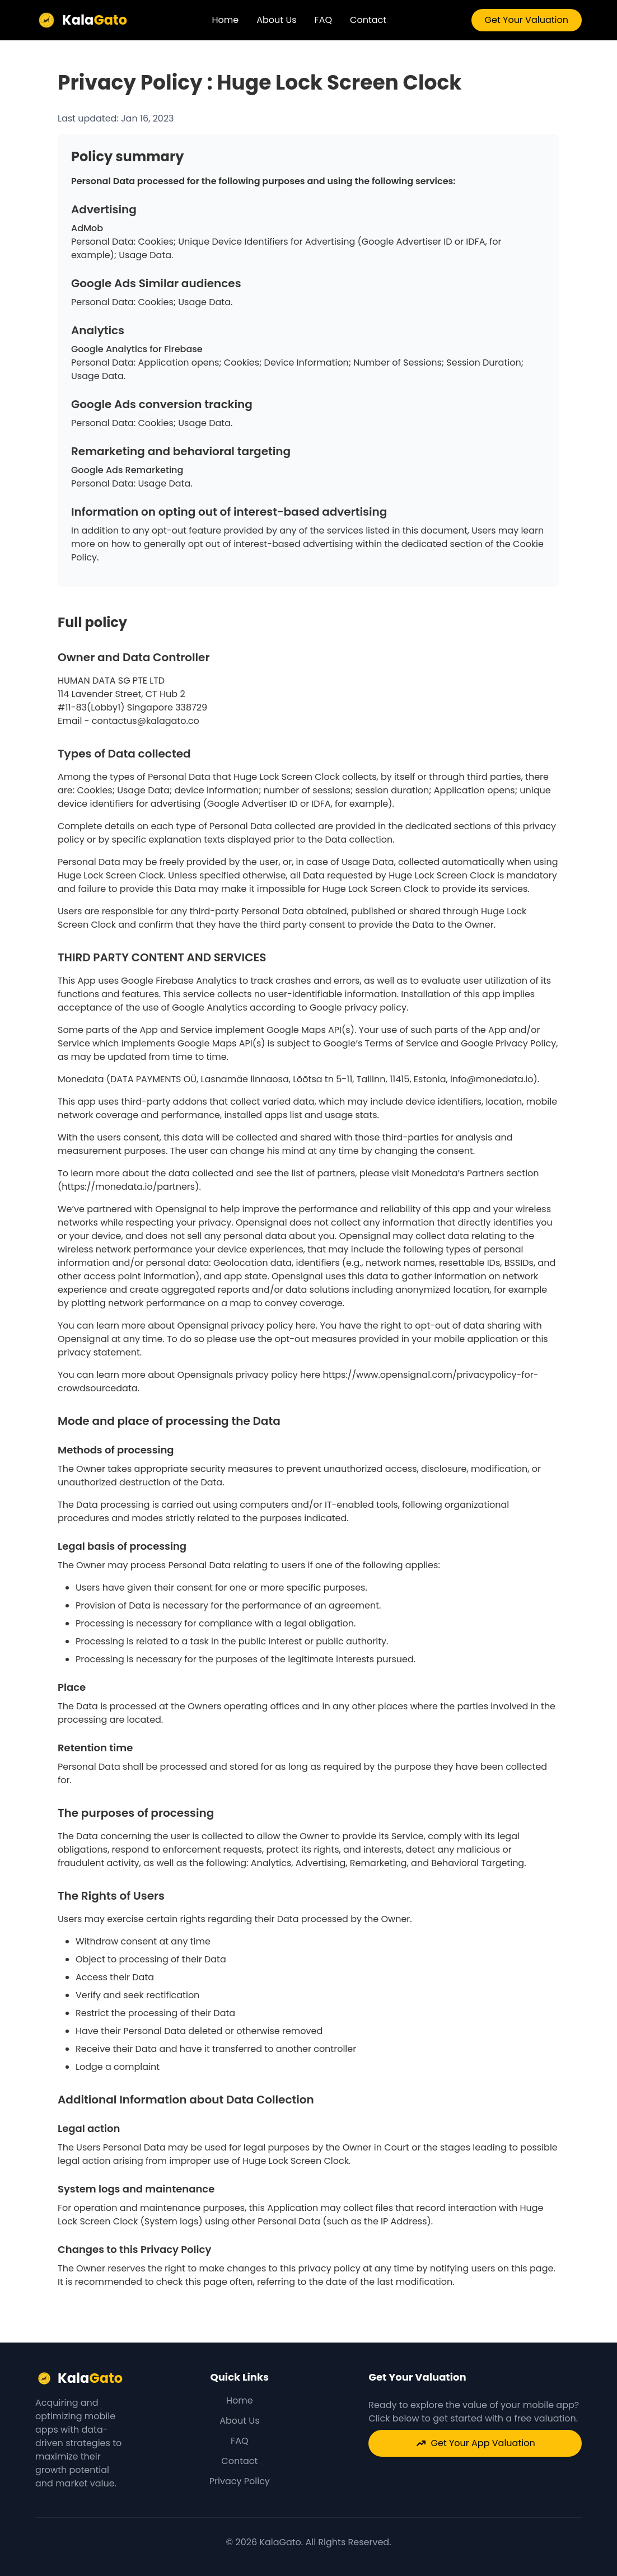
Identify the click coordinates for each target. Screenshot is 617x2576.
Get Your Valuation (526, 19)
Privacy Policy (239, 2481)
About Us (276, 19)
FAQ (323, 19)
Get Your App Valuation (475, 2443)
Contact (368, 19)
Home (225, 19)
